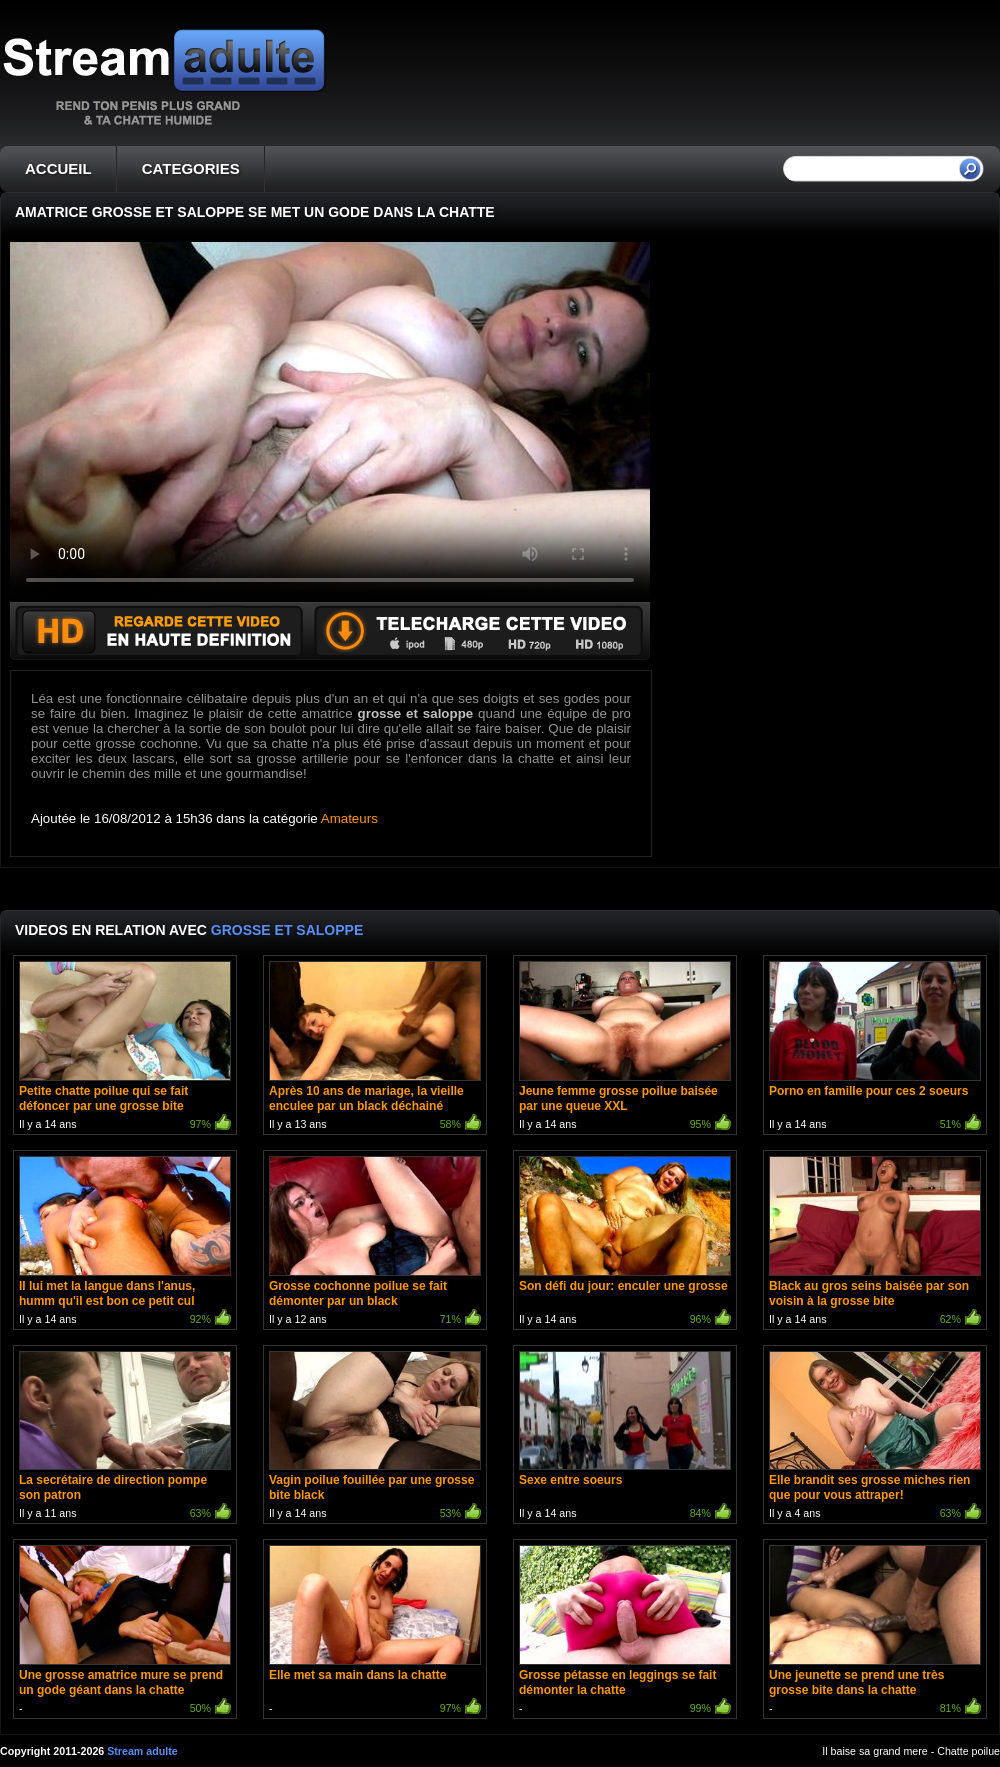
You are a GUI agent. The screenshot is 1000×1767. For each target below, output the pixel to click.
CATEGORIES (191, 168)
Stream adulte (142, 1751)
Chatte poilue (968, 1751)
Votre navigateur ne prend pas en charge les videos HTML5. (330, 422)
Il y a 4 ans (875, 1437)
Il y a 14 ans (125, 1047)
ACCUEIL (58, 168)
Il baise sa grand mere (874, 1751)
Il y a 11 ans (125, 1437)
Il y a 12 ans (375, 1242)
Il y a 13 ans (375, 1047)
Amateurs (349, 818)
